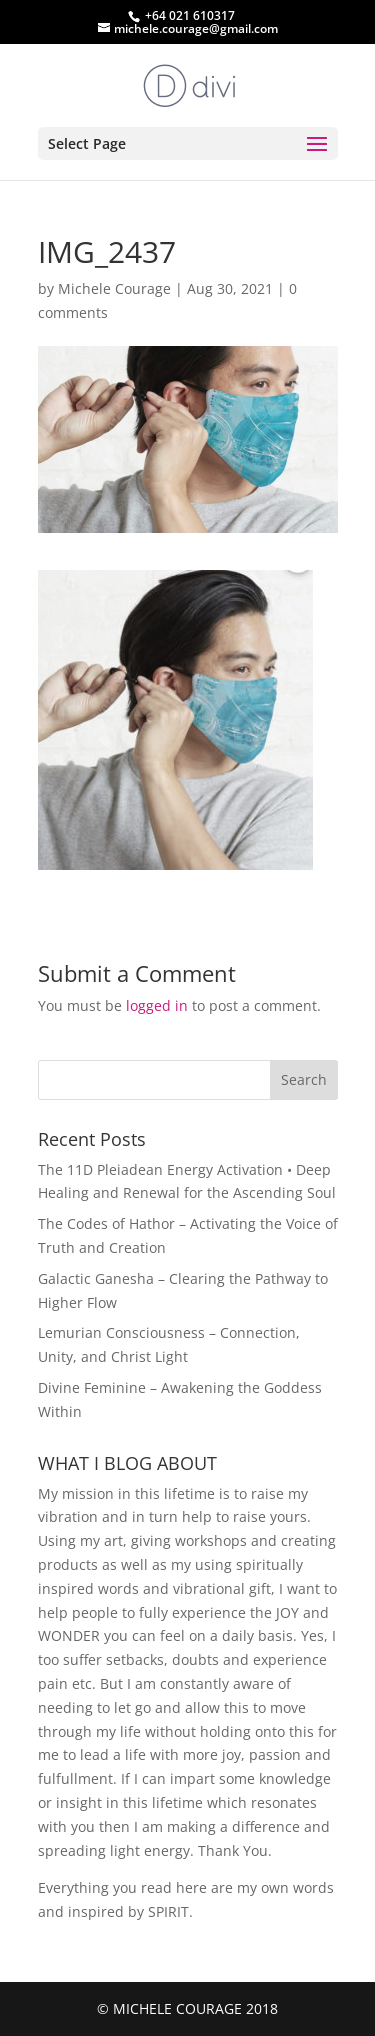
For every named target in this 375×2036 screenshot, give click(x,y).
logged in (157, 1005)
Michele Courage (114, 288)
